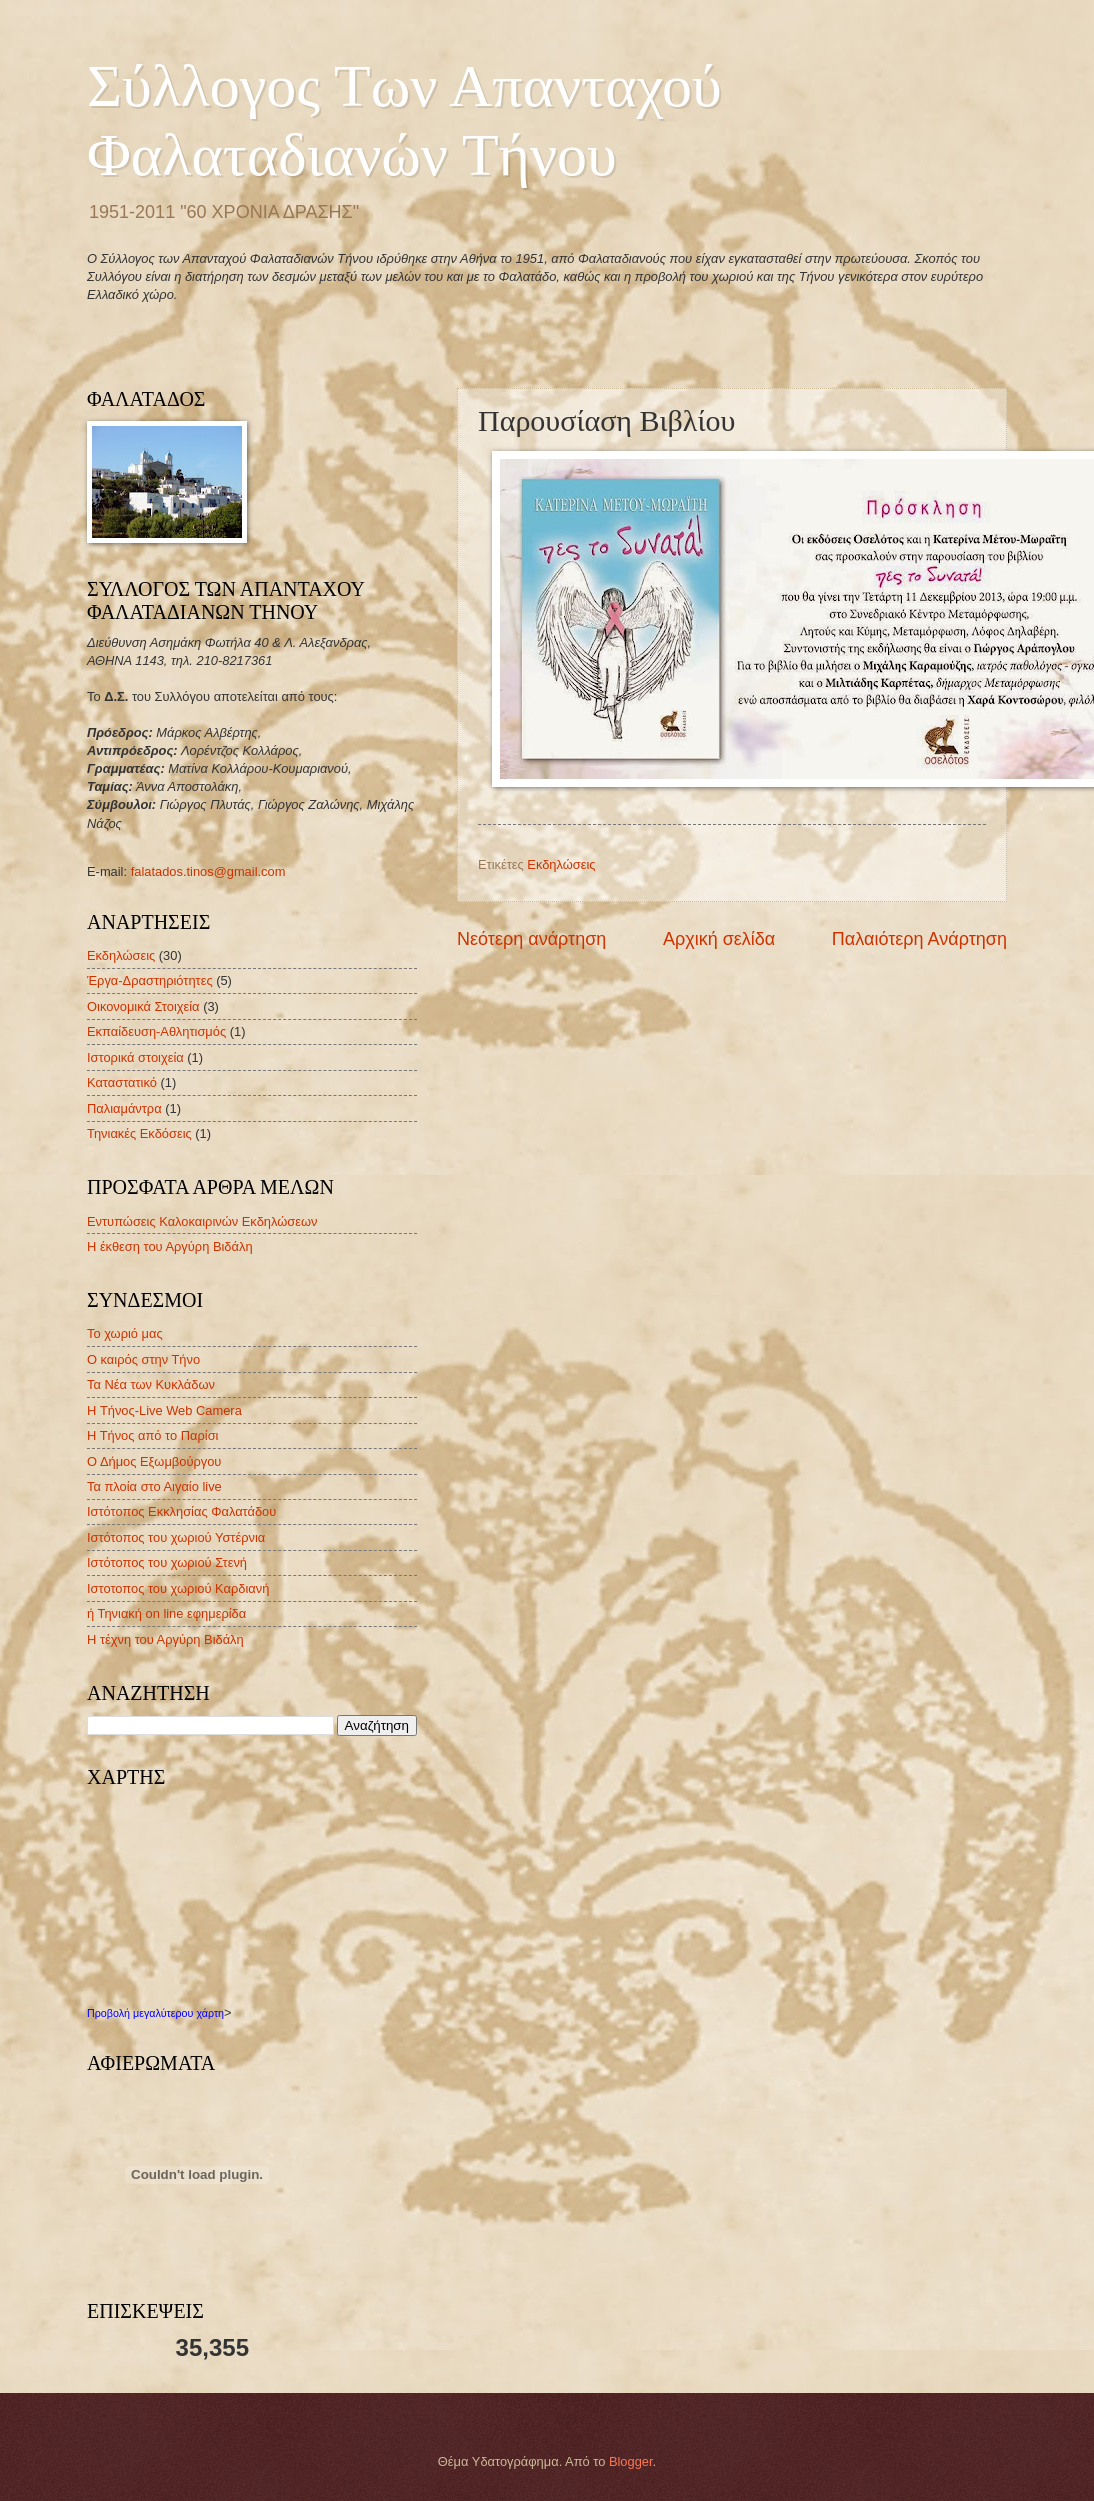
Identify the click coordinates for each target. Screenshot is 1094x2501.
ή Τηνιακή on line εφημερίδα (166, 1613)
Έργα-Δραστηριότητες (150, 980)
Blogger (631, 2461)
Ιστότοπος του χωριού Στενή (167, 1562)
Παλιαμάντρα (124, 1108)
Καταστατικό (122, 1082)
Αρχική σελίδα (719, 939)
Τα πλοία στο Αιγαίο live (154, 1486)
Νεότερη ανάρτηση (531, 939)
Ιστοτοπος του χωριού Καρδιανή (178, 1588)
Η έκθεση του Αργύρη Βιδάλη (170, 1246)
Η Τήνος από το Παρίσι (153, 1435)
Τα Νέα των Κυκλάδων (151, 1384)
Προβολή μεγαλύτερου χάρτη (155, 2013)
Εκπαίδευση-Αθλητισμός (156, 1031)
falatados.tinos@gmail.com (208, 871)
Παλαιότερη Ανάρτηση (919, 939)
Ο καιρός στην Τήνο (143, 1359)
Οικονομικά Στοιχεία (143, 1006)
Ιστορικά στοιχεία (135, 1057)
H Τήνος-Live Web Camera (164, 1410)
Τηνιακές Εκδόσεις (139, 1133)
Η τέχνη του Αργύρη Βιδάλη (165, 1639)
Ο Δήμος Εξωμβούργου (154, 1461)
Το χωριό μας (125, 1333)
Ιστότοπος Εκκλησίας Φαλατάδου (181, 1511)
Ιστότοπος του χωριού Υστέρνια (176, 1537)
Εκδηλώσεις (561, 864)
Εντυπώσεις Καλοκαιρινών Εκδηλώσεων (202, 1221)
